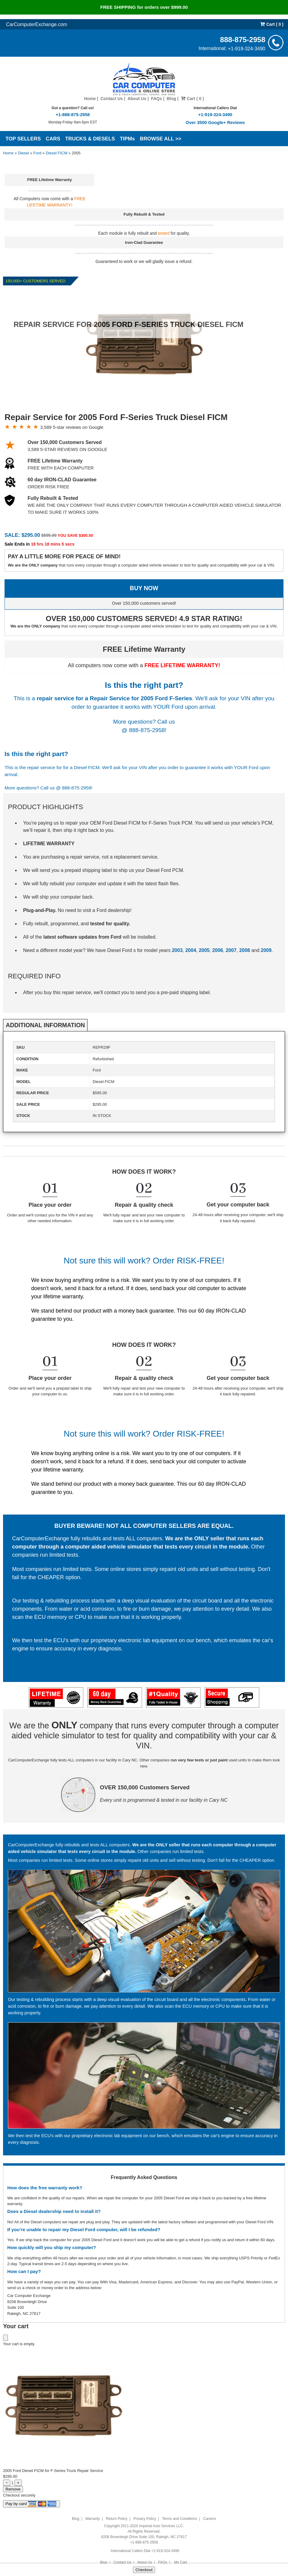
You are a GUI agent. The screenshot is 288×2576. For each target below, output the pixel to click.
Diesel (23, 153)
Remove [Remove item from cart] (13, 2489)
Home (90, 98)
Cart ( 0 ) (271, 24)
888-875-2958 (242, 39)
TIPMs (127, 139)
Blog (171, 98)
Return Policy (116, 2519)
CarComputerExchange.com (36, 24)
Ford (37, 153)
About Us (136, 98)
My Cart (180, 2562)
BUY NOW (144, 588)
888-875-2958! (148, 730)
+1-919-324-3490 (246, 48)
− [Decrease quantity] (6, 2482)
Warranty (92, 2519)
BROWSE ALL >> (160, 139)
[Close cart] (5, 2338)
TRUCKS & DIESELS (90, 139)
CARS (53, 139)
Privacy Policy (145, 2519)
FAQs (156, 98)
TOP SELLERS (23, 139)
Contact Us (112, 98)
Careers (209, 2519)
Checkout (143, 2570)
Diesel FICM (57, 153)
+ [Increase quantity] (18, 2482)
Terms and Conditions (179, 2519)
